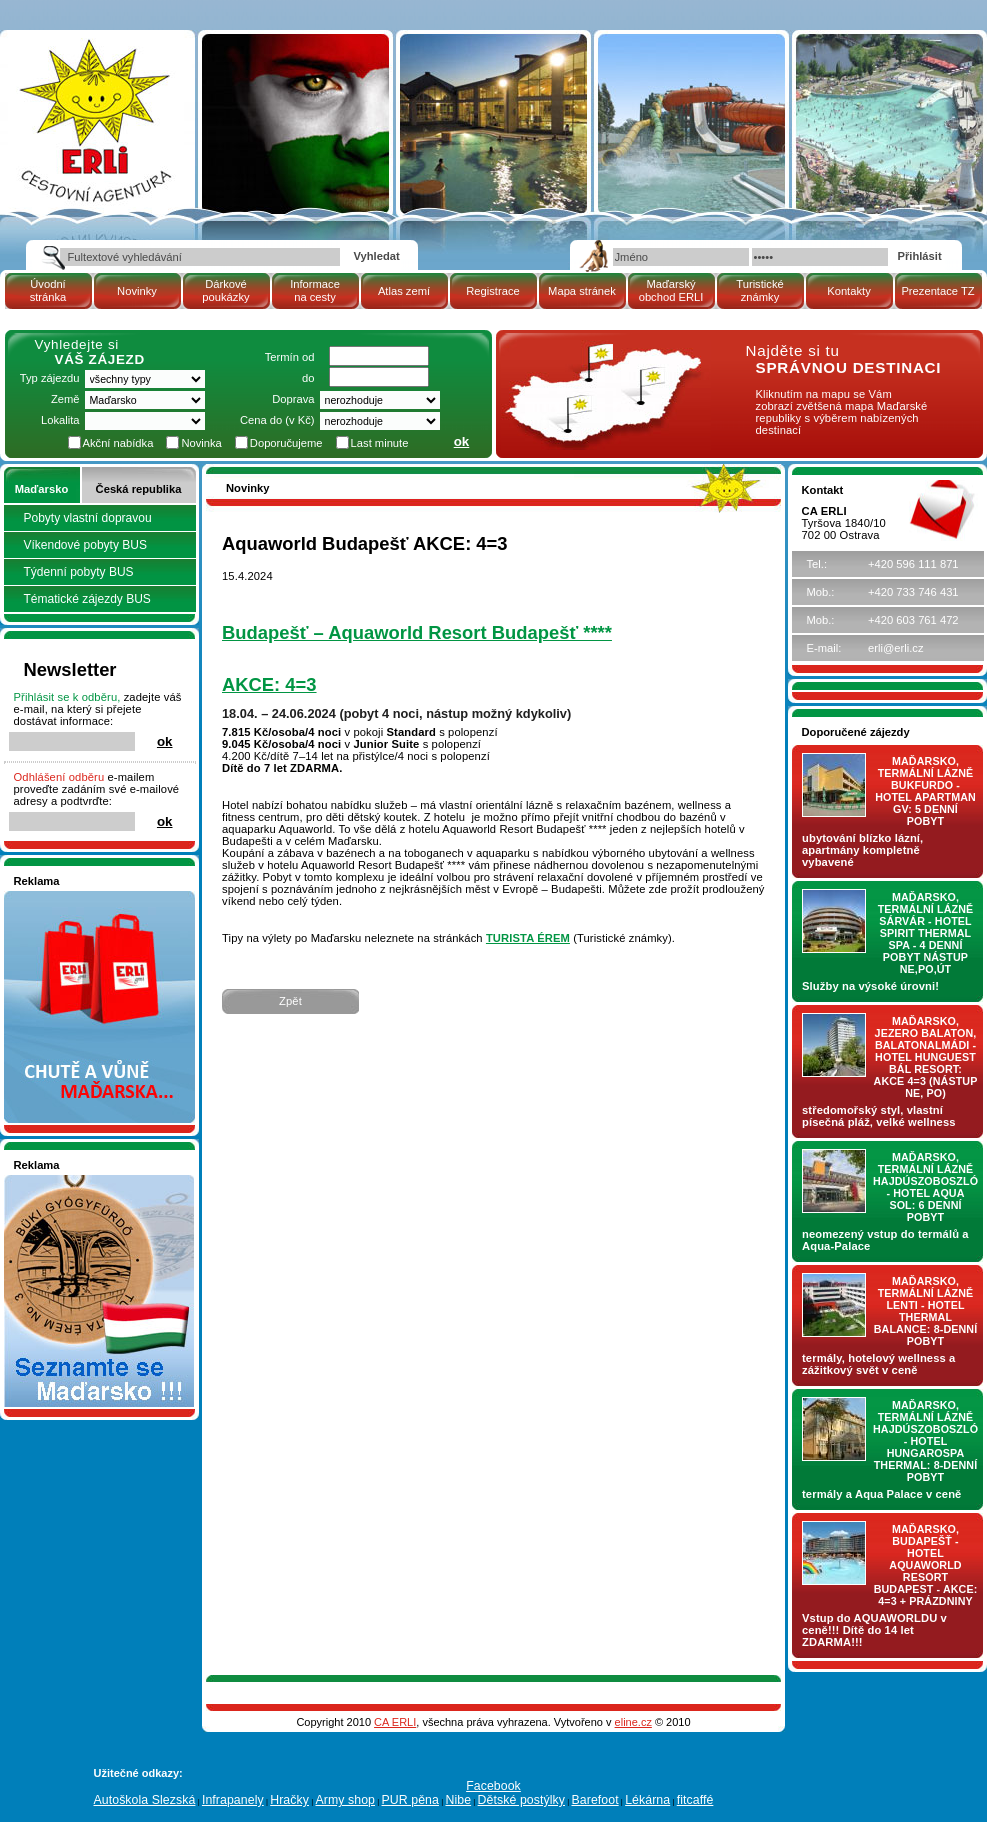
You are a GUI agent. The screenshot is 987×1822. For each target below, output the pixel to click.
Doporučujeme (286, 443)
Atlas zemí (404, 291)
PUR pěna (410, 1800)
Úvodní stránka (48, 290)
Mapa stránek (582, 291)
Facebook (493, 1786)
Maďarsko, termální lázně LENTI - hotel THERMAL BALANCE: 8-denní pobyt (926, 1311)
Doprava (293, 399)
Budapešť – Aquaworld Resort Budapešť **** (417, 632)
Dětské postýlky (521, 1800)
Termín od (290, 357)
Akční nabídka (118, 443)
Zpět (290, 1001)
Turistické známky (759, 290)
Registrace (492, 291)
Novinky (137, 291)
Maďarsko (41, 489)
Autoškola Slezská (145, 1800)
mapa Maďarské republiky (600, 354)
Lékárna (647, 1800)
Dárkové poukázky (225, 290)
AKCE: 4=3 (269, 684)
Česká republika (139, 489)
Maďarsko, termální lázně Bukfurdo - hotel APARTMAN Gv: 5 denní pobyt (925, 791)
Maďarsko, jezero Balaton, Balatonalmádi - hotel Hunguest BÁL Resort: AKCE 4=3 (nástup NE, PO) (926, 1057)
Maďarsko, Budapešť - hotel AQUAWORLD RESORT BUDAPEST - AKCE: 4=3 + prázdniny (926, 1565)
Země (65, 399)
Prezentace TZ (937, 291)
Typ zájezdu (50, 378)
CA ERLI (395, 1722)
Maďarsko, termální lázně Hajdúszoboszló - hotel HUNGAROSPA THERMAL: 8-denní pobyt (925, 1441)
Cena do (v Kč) (277, 420)
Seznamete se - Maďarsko (81, 1181)
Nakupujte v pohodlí (64, 897)
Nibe (458, 1800)
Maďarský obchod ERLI (671, 290)
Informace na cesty (315, 290)
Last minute (380, 443)
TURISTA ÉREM (528, 938)
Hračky (289, 1800)
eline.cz (633, 1722)
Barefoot (594, 1800)
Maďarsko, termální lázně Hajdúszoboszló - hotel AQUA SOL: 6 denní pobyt (925, 1187)
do (308, 378)
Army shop (345, 1800)
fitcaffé (695, 1800)
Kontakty (849, 291)
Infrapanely (233, 1800)
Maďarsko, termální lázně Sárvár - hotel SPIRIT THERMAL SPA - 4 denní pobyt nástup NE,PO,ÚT (926, 933)
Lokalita (60, 420)
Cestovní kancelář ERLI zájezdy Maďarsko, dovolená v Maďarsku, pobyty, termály (94, 89)
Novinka (201, 443)
